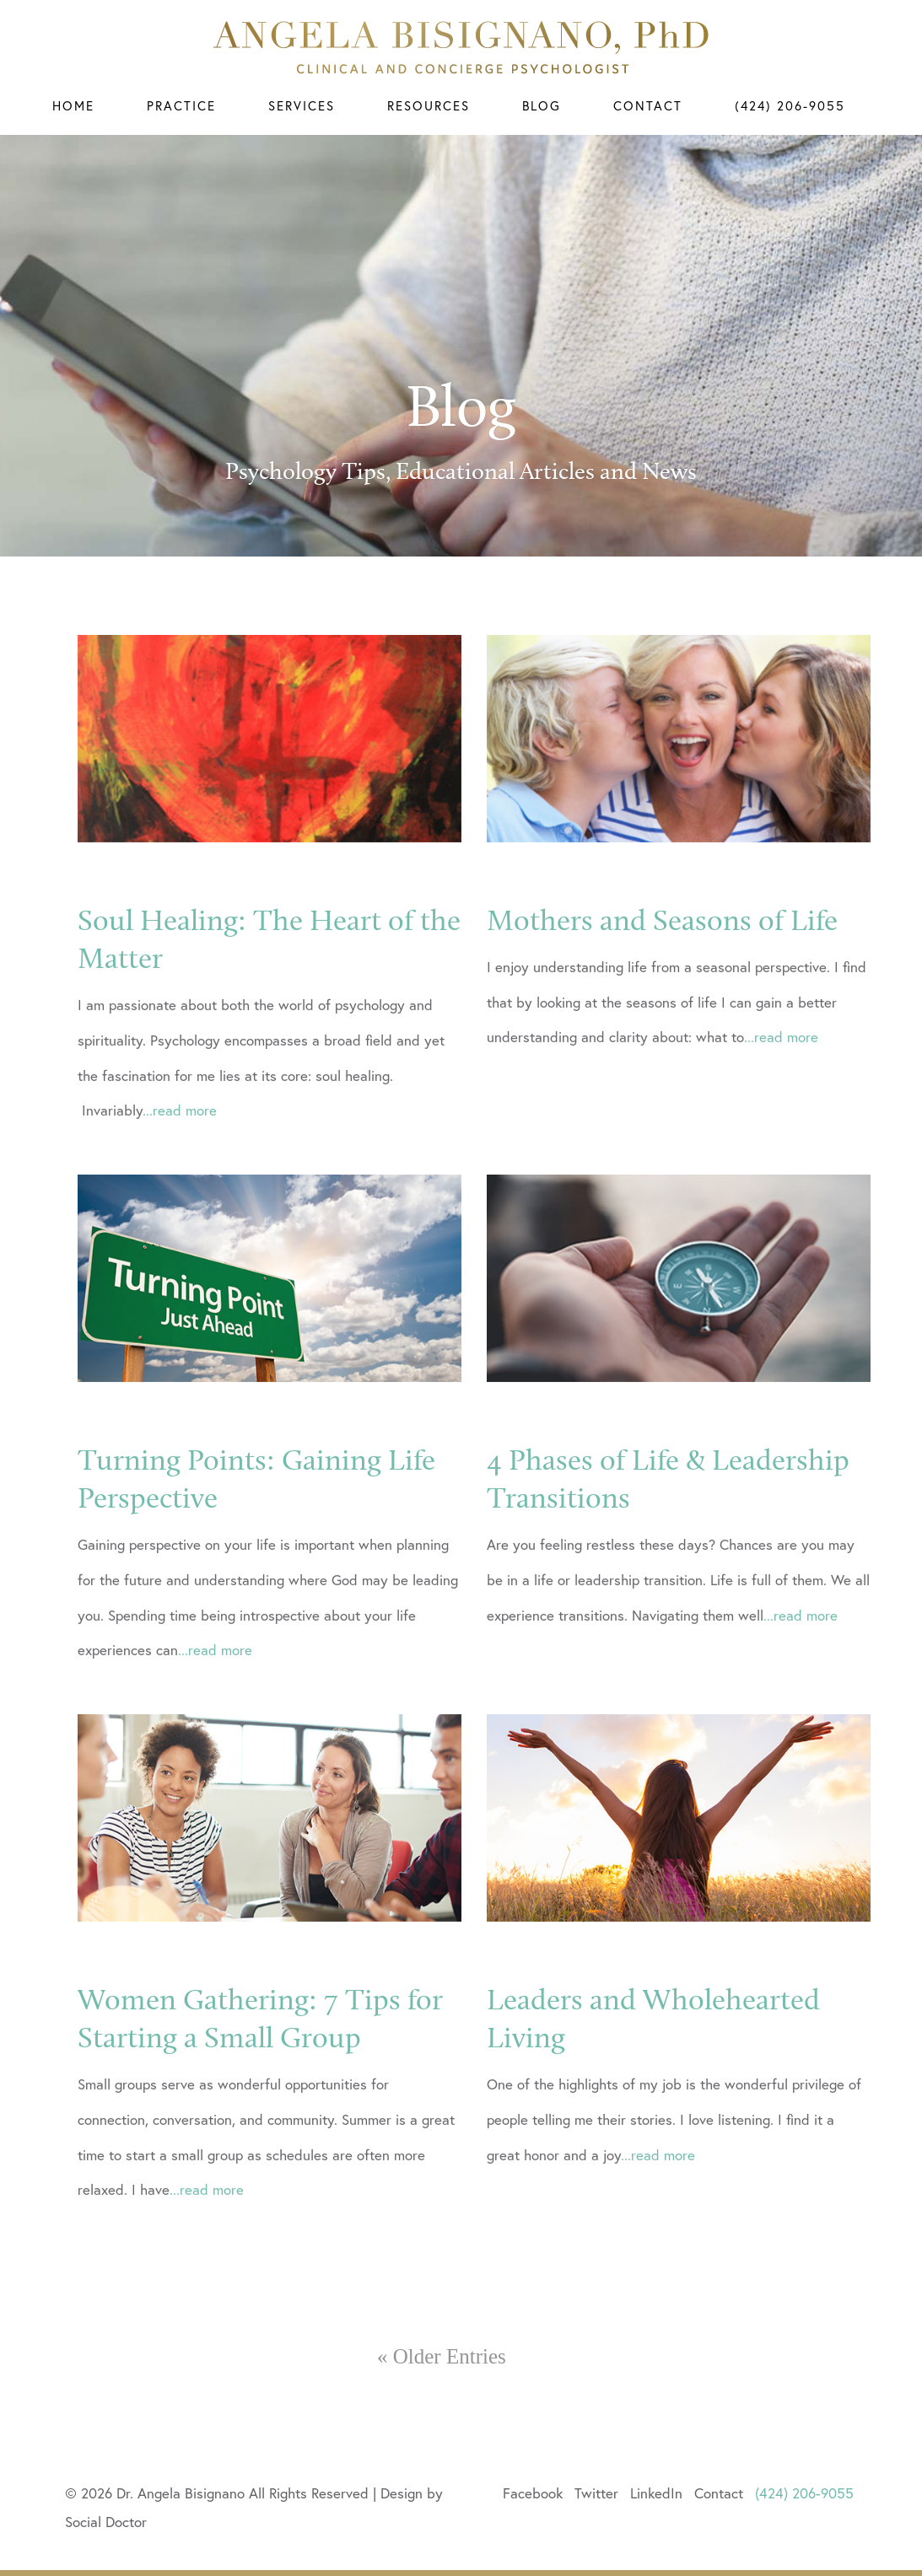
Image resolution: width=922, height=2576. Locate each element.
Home (73, 105)
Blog (541, 105)
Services (301, 105)
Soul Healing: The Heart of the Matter (269, 1017)
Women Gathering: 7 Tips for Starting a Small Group (260, 2096)
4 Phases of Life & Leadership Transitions (668, 1556)
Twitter (596, 2493)
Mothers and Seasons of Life (662, 997)
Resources (428, 105)
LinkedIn (656, 2493)
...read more (180, 1187)
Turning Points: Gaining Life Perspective (256, 1556)
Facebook (533, 2493)
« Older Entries (441, 2356)
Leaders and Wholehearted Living (653, 2096)
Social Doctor (106, 2521)
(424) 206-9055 (790, 105)
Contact (647, 105)
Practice (181, 105)
